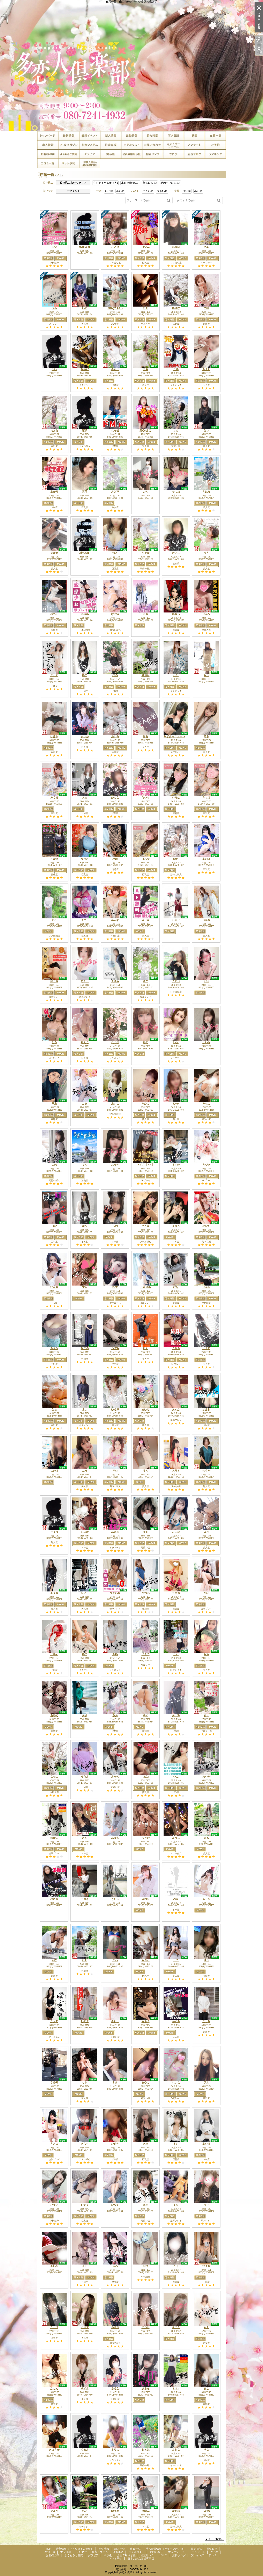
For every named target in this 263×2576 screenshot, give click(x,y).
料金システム (89, 144)
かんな (115, 797)
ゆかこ (54, 1837)
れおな (54, 430)
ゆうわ (115, 2510)
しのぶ (85, 2021)
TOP (47, 135)
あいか (54, 2266)
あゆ (115, 1654)
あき (84, 1715)
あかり (54, 491)
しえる (206, 1348)
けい (176, 2388)
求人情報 (47, 144)
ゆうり (115, 1409)
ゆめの (176, 2510)
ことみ (206, 2021)
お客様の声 (47, 154)
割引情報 (89, 135)
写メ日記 (173, 135)
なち (54, 1409)
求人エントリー (173, 144)
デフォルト (73, 191)
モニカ (176, 1593)
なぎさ (85, 858)
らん (206, 2327)
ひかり (54, 1287)
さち (84, 1837)
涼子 (84, 430)
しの (115, 1225)
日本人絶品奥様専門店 (89, 163)
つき (115, 552)
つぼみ (115, 1348)
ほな (54, 1225)
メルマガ (68, 144)
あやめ (54, 1715)
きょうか (54, 2449)
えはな (206, 491)
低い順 (109, 191)
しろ (54, 1042)
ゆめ (176, 858)
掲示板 (110, 154)
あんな (54, 1348)
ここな (176, 1531)
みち (206, 1654)
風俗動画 (194, 135)
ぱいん (146, 246)
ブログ (173, 154)
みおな (176, 2449)
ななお (206, 1225)
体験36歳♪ (84, 552)
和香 (115, 1287)
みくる (54, 797)
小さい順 (148, 191)
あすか (176, 1409)
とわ (115, 1960)
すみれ (206, 1409)
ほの (115, 675)
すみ (84, 1287)
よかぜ (54, 552)
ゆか (176, 1103)
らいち (146, 797)
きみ (145, 2143)
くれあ (176, 1348)
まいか (85, 736)
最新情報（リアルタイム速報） (68, 135)
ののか (85, 1531)
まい (84, 1409)
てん (84, 1164)
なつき (115, 1042)
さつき (176, 2327)
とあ (206, 246)
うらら (115, 1898)
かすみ (176, 2021)
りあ (54, 1103)
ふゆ (54, 369)
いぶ (176, 1776)
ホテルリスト (131, 144)
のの (54, 1164)
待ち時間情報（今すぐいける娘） (152, 135)
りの (145, 1042)
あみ (84, 797)
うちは (206, 797)
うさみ (54, 2143)
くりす (85, 2327)
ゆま (84, 1654)
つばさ (146, 1776)
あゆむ (115, 1837)
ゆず (145, 1715)
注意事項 (110, 144)
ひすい (54, 2204)
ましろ (54, 675)
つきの (146, 1837)
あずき (115, 2327)
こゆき (85, 1898)
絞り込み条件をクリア (73, 182)
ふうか (115, 1164)
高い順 (120, 191)
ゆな (84, 1225)
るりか (206, 1898)
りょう (54, 1531)
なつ (206, 430)
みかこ (146, 1103)
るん (145, 1470)
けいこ (176, 552)
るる (206, 1837)
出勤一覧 (131, 135)
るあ (115, 1715)
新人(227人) (150, 182)
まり (176, 2204)
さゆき (54, 858)
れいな (176, 2082)
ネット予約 (68, 163)
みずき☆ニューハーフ (177, 736)
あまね (206, 369)
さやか (146, 552)
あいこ (115, 1103)
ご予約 (215, 144)
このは (54, 1470)
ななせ (115, 430)
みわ (206, 675)
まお (145, 369)
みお (145, 736)
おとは (146, 2449)
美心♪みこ (146, 430)
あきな (115, 1531)
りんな (206, 614)
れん (145, 1348)
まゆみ (115, 981)
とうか (146, 1225)
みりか (146, 919)
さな (145, 981)
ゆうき (54, 981)
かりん (54, 2388)
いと (84, 308)
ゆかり (85, 919)
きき (115, 2082)
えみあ (85, 614)
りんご (85, 1042)
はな (176, 1287)
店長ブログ (194, 154)
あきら (176, 614)
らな (54, 1960)
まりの (115, 2449)
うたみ (85, 1776)
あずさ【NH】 (145, 1164)
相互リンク (152, 154)
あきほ (176, 246)
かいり (85, 1593)
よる (84, 2266)
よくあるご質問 (68, 154)
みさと (146, 1960)
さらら (146, 2388)
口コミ (47, 163)
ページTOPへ (216, 2539)
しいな (206, 1042)
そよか (54, 2510)
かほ (206, 1593)
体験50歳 (84, 246)
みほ (115, 858)
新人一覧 (110, 135)
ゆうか (206, 1470)
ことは (54, 2327)
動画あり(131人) (170, 182)
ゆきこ (146, 1654)
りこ (176, 1960)
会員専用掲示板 (131, 154)
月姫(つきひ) (115, 308)
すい (176, 2143)
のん (145, 491)
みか (176, 1898)
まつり (146, 2327)
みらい (115, 369)
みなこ (206, 1103)
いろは (176, 797)
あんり (85, 981)
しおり (206, 2510)
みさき (54, 1898)
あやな (176, 308)
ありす (176, 1470)
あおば (206, 858)
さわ (206, 1960)
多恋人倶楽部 (127, 2572)
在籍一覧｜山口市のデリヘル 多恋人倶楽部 (131, 65)
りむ (115, 1470)
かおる (54, 2021)
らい (54, 246)
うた (176, 1654)
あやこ (146, 2082)
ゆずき (85, 2388)
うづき (206, 1164)
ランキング (215, 154)
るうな (115, 2388)
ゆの (84, 675)
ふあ (84, 1103)
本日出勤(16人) (130, 182)
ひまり (206, 2266)
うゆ (176, 369)
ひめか (115, 2143)
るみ (115, 2266)
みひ (145, 2266)
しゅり (176, 919)
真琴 (84, 491)
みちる (54, 614)
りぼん (146, 2510)
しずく (85, 2204)
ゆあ (145, 1531)
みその (85, 1348)
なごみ (115, 614)
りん (176, 430)
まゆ (206, 308)
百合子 (146, 2021)
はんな (146, 858)
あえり (54, 1593)
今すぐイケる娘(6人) (105, 182)
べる (54, 308)
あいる (206, 2143)
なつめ (176, 491)
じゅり (206, 919)
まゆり (146, 1409)
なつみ (146, 1593)
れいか (206, 1776)
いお (176, 1042)
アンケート (194, 144)
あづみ (176, 1715)
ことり (115, 246)
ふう (84, 1470)
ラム (206, 2082)
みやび (85, 369)
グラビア (89, 154)
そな (206, 2449)
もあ (145, 308)
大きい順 (162, 191)
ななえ (115, 2204)
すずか (176, 1164)
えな (145, 2204)
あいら (115, 736)
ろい (206, 981)
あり (206, 1715)
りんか (206, 1287)
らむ (84, 1960)
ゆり (206, 2204)
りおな (146, 675)
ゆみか (54, 736)
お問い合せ (152, 144)
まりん (176, 1225)
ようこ (176, 1837)
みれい (115, 2021)
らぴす (206, 1531)
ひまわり (115, 1593)
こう (176, 2266)
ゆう (206, 552)
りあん (54, 1654)
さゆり (54, 2082)
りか (84, 2082)
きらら (85, 2143)
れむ (176, 675)
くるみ (85, 2449)
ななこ (54, 1776)
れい (84, 2510)
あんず (115, 919)
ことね (176, 981)
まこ (54, 919)
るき (145, 614)
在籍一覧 (215, 135)
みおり (146, 1898)
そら (206, 736)
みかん (115, 1776)
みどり (115, 491)
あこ (206, 2388)
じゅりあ (145, 1287)
